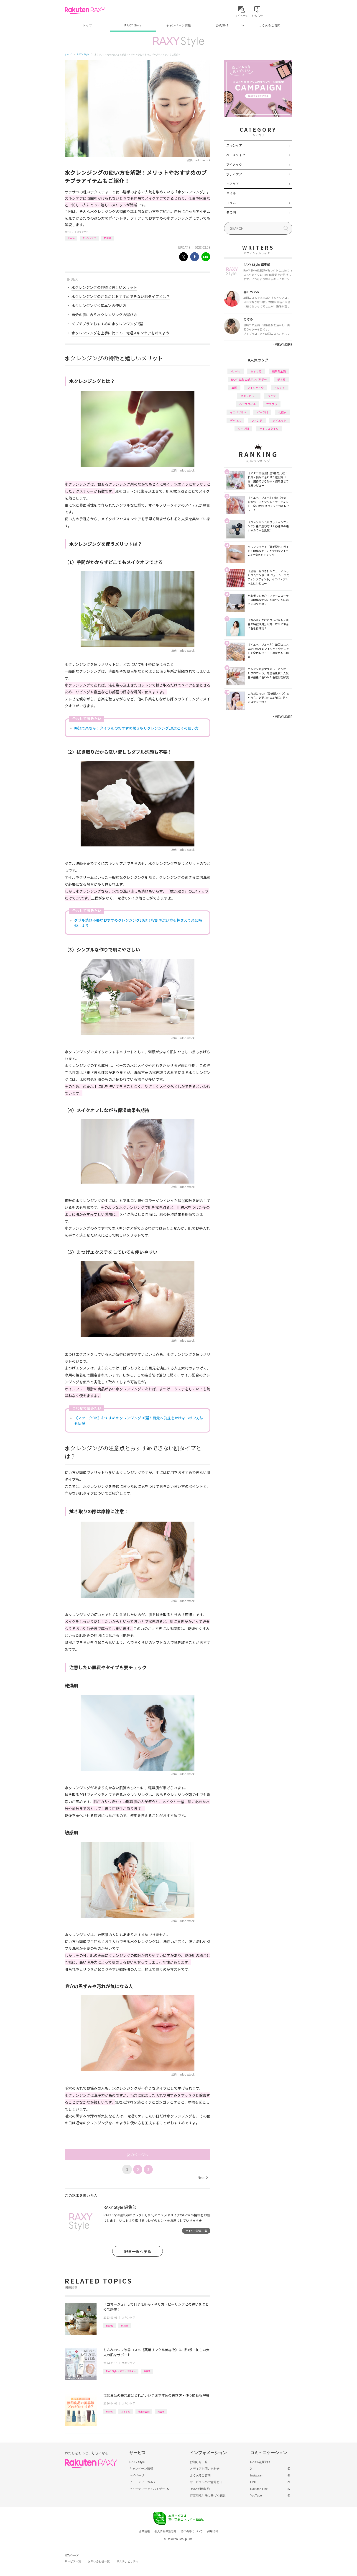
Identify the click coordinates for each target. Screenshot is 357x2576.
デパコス (235, 420)
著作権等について (192, 2531)
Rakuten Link (259, 2489)
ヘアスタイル (247, 404)
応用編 (107, 238)
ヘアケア (232, 183)
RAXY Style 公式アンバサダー (121, 2371)
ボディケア (234, 174)
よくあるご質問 (269, 25)
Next (203, 2177)
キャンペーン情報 (178, 25)
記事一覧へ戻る (137, 2251)
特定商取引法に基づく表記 (207, 2495)
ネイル (231, 193)
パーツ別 (262, 412)
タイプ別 (243, 429)
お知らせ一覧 (199, 2462)
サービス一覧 (73, 2561)
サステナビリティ (127, 2561)
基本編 (281, 379)
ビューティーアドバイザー (147, 2489)
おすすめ (125, 2411)
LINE (253, 2482)
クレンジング (89, 238)
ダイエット (279, 420)
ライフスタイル (268, 429)
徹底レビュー (249, 396)
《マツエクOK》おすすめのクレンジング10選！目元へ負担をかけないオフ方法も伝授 (139, 1420)
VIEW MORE (282, 344)
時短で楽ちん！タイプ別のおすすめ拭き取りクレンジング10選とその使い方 (136, 728)
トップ (87, 25)
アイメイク (234, 164)
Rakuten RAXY (85, 10)
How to (70, 238)
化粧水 (282, 412)
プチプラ (271, 404)
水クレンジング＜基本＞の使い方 (98, 305)
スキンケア (82, 231)
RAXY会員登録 (260, 2462)
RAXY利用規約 (200, 2489)
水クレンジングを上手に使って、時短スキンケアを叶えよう (120, 333)
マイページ (136, 2475)
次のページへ (137, 2154)
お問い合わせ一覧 (99, 2561)
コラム (231, 202)
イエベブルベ (238, 412)
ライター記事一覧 (196, 2231)
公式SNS (222, 25)
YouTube (256, 2495)
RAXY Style (132, 25)
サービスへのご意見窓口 (206, 2482)
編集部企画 (144, 2411)
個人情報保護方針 (165, 2531)
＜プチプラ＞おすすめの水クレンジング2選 (107, 323)
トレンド (279, 388)
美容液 (147, 2371)
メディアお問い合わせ (204, 2468)
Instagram (256, 2475)
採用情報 (212, 2531)
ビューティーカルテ (142, 2482)
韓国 (234, 388)
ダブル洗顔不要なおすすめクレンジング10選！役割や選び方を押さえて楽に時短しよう (138, 922)
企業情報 (144, 2531)
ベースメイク (235, 155)
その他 (231, 212)
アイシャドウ (255, 388)
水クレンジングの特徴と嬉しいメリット (104, 287)
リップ (272, 396)
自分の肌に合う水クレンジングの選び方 (104, 314)
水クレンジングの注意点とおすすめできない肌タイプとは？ (120, 296)
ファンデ (256, 420)
